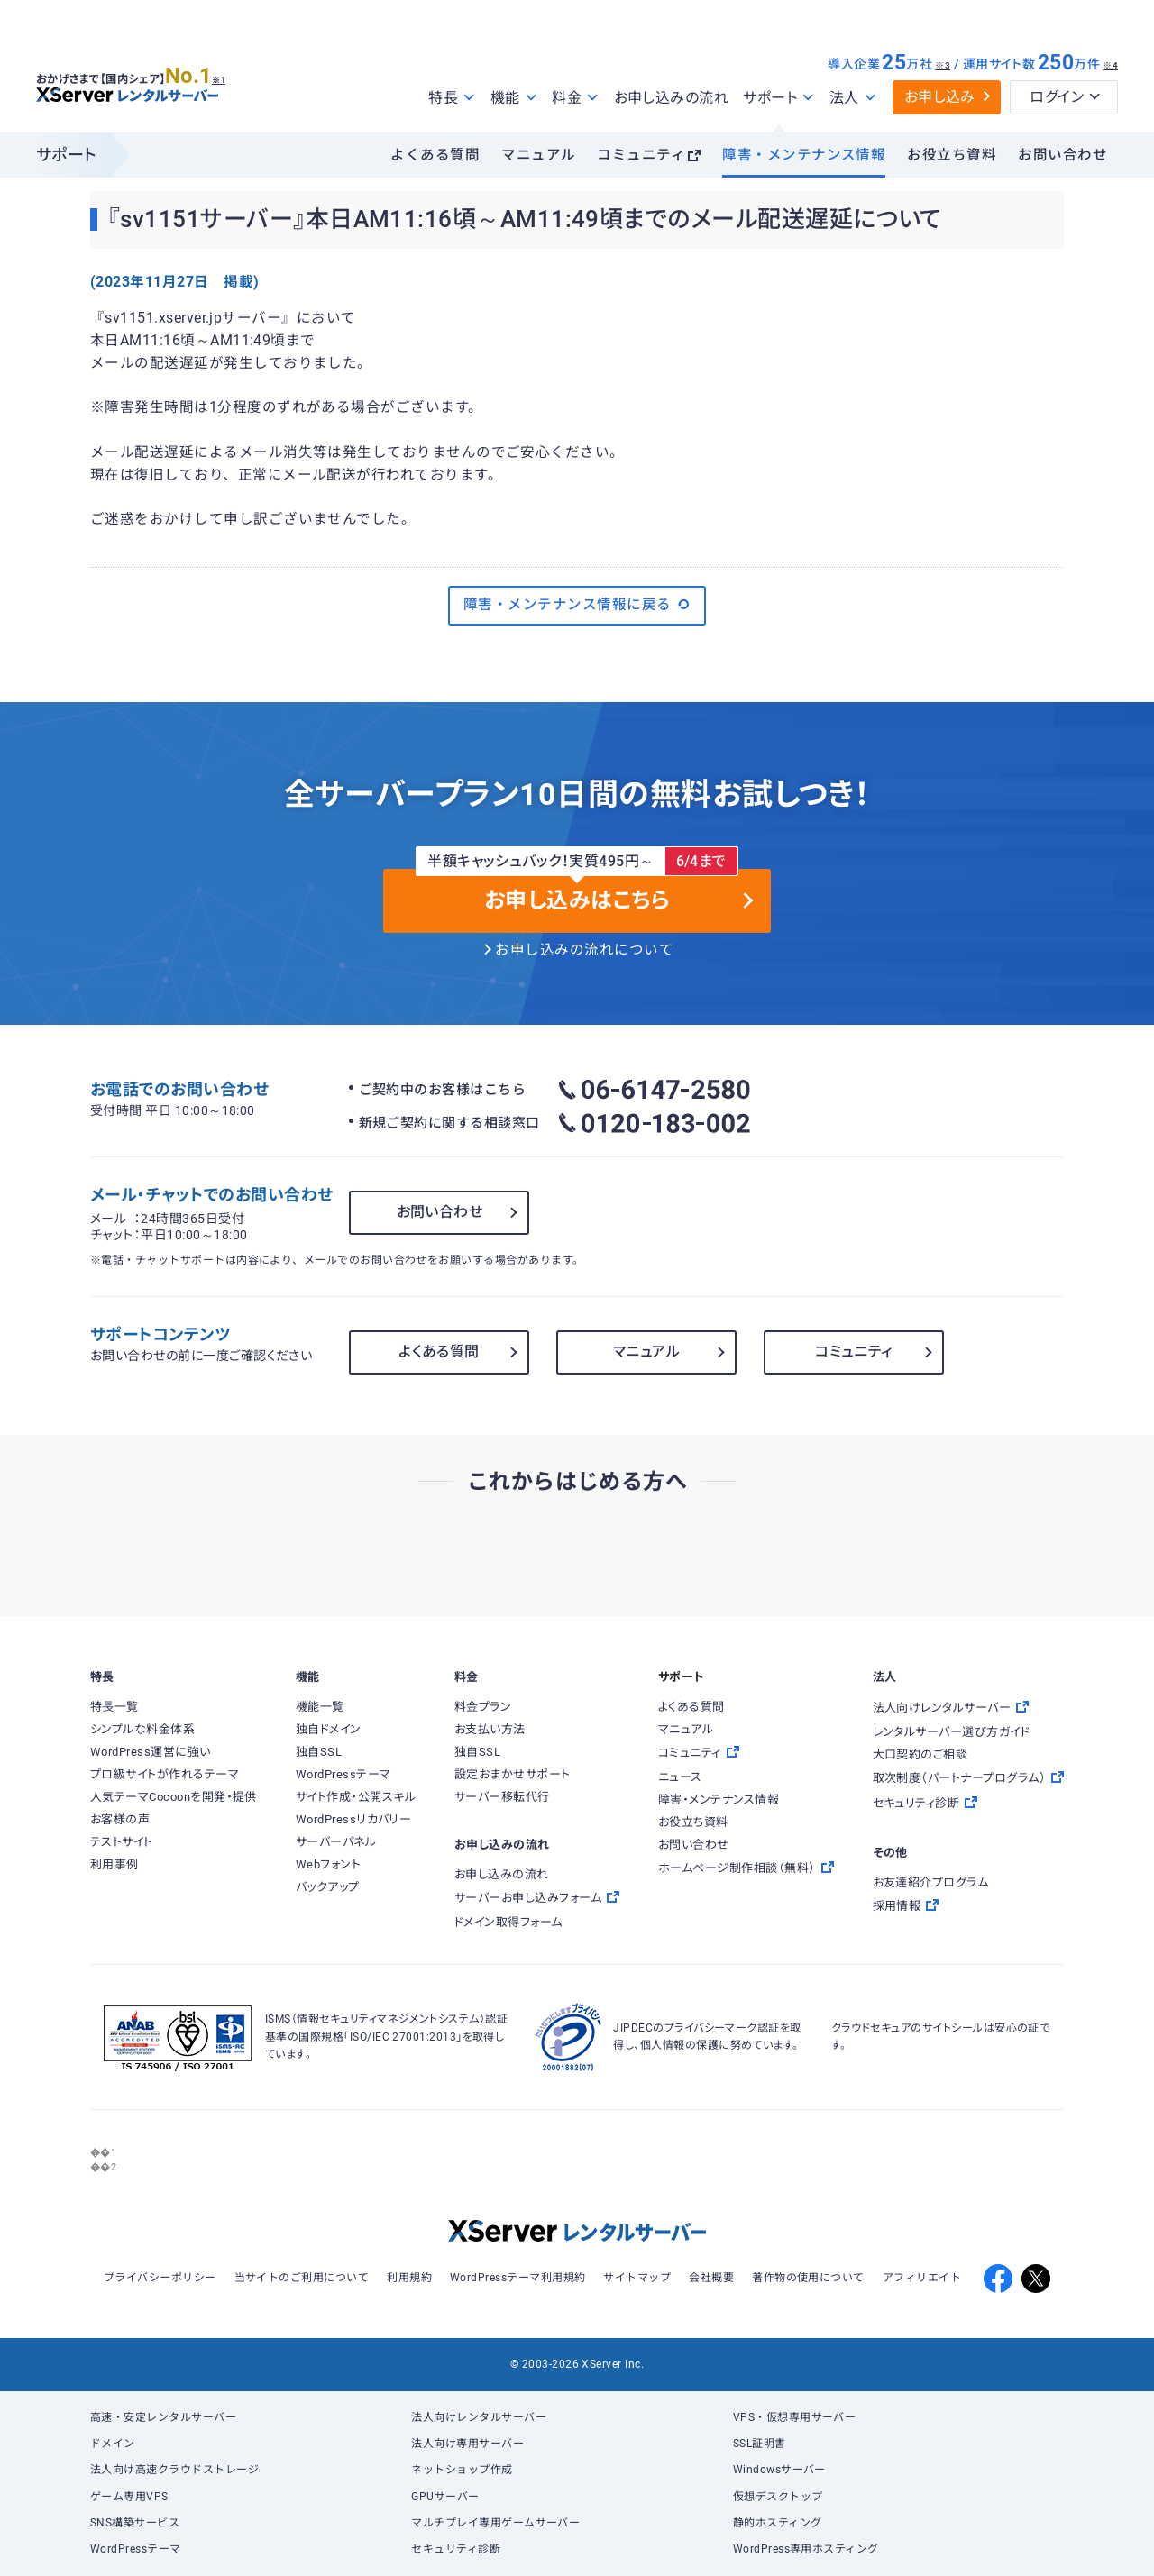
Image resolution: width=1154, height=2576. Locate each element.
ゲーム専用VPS (129, 2496)
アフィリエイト (922, 2277)
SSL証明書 (759, 2443)
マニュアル (538, 155)
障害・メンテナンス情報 (803, 155)
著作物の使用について (808, 2277)
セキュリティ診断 (455, 2549)
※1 (239, 73)
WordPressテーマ (135, 2549)
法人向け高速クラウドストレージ (174, 2469)
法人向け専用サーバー (467, 2443)
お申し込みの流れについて (584, 950)
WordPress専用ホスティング (806, 2549)
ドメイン (112, 2443)
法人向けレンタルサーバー (478, 2417)
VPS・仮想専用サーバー (794, 2417)
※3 (942, 65)
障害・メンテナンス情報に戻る (577, 605)
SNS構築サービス (134, 2523)
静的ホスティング (777, 2523)
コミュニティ (641, 155)
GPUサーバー (445, 2496)
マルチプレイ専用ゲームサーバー (495, 2523)
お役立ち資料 (951, 155)
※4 (1110, 65)
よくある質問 (435, 155)
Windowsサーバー (779, 2469)
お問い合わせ (1062, 155)
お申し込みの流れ (671, 97)
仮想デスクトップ (778, 2496)
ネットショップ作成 (461, 2469)
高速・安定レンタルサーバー (163, 2417)
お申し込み (939, 96)
